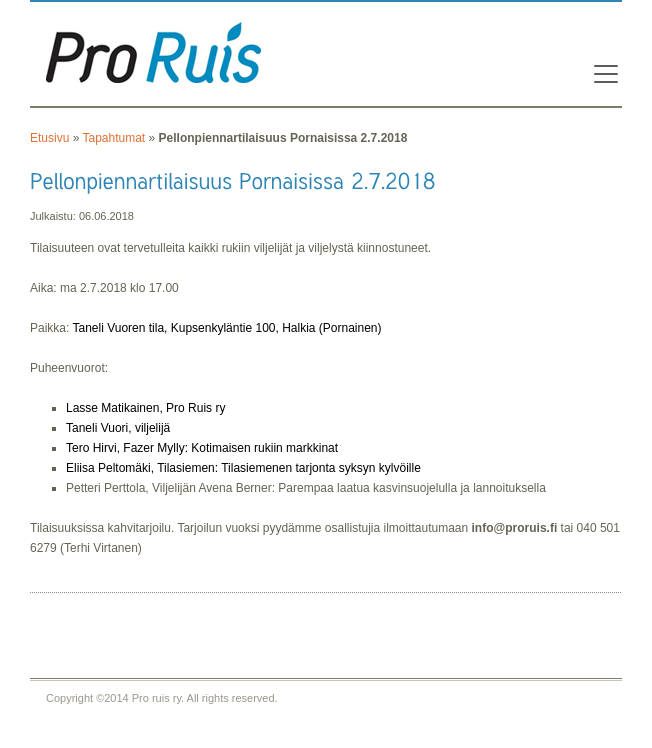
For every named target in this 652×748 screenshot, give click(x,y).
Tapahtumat (113, 138)
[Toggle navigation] (600, 74)
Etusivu (49, 138)
